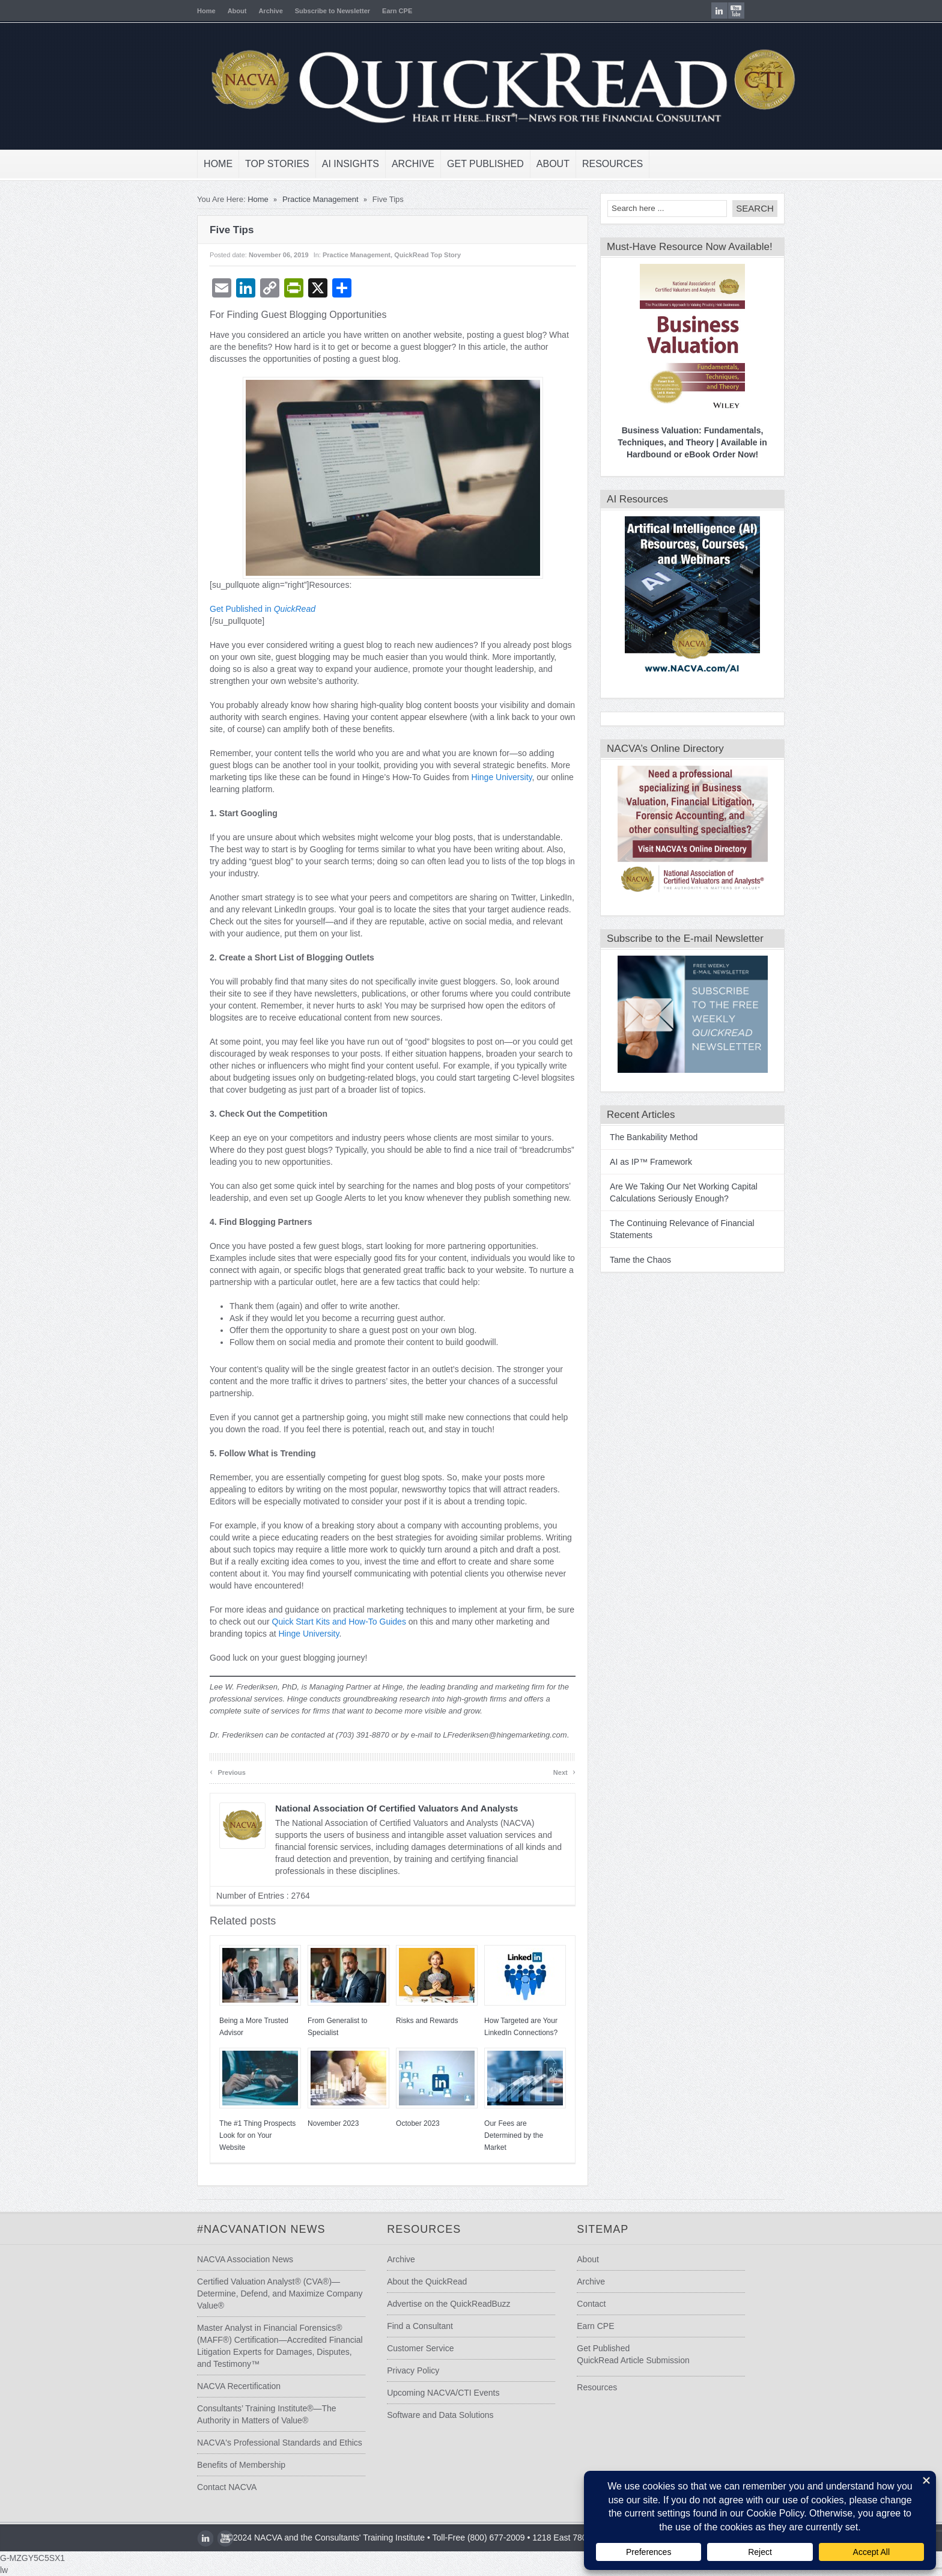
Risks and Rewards (407, 2020)
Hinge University (482, 777)
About (217, 10)
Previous (208, 1771)
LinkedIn (739, 10)
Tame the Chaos (620, 1260)
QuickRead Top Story (407, 254)
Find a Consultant (414, 2326)
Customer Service (414, 2348)
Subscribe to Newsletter (312, 10)
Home (186, 10)
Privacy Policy (407, 2370)
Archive (251, 10)
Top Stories (257, 164)
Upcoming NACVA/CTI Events (437, 2392)
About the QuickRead (421, 2281)
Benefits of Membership (221, 2465)
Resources (592, 164)
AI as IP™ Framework (631, 1162)
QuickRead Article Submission (641, 2360)
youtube (756, 10)
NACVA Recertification (219, 2386)
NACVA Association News (225, 2259)
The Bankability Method (634, 1137)
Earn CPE (377, 10)
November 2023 (313, 2123)
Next (544, 1771)
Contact (599, 2304)
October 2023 (398, 2123)
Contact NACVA (207, 2487)
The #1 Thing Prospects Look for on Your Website (237, 2135)
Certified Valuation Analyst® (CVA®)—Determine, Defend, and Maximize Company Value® (259, 2293)
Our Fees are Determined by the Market (493, 2135)
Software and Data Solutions (434, 2415)
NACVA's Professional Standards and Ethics (259, 2442)
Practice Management (300, 199)
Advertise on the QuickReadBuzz (442, 2304)
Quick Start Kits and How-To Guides (319, 1621)
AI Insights (330, 164)
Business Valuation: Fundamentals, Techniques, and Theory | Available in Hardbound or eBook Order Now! (672, 442)
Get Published (465, 164)
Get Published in (243, 609)
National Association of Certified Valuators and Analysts (376, 1808)
